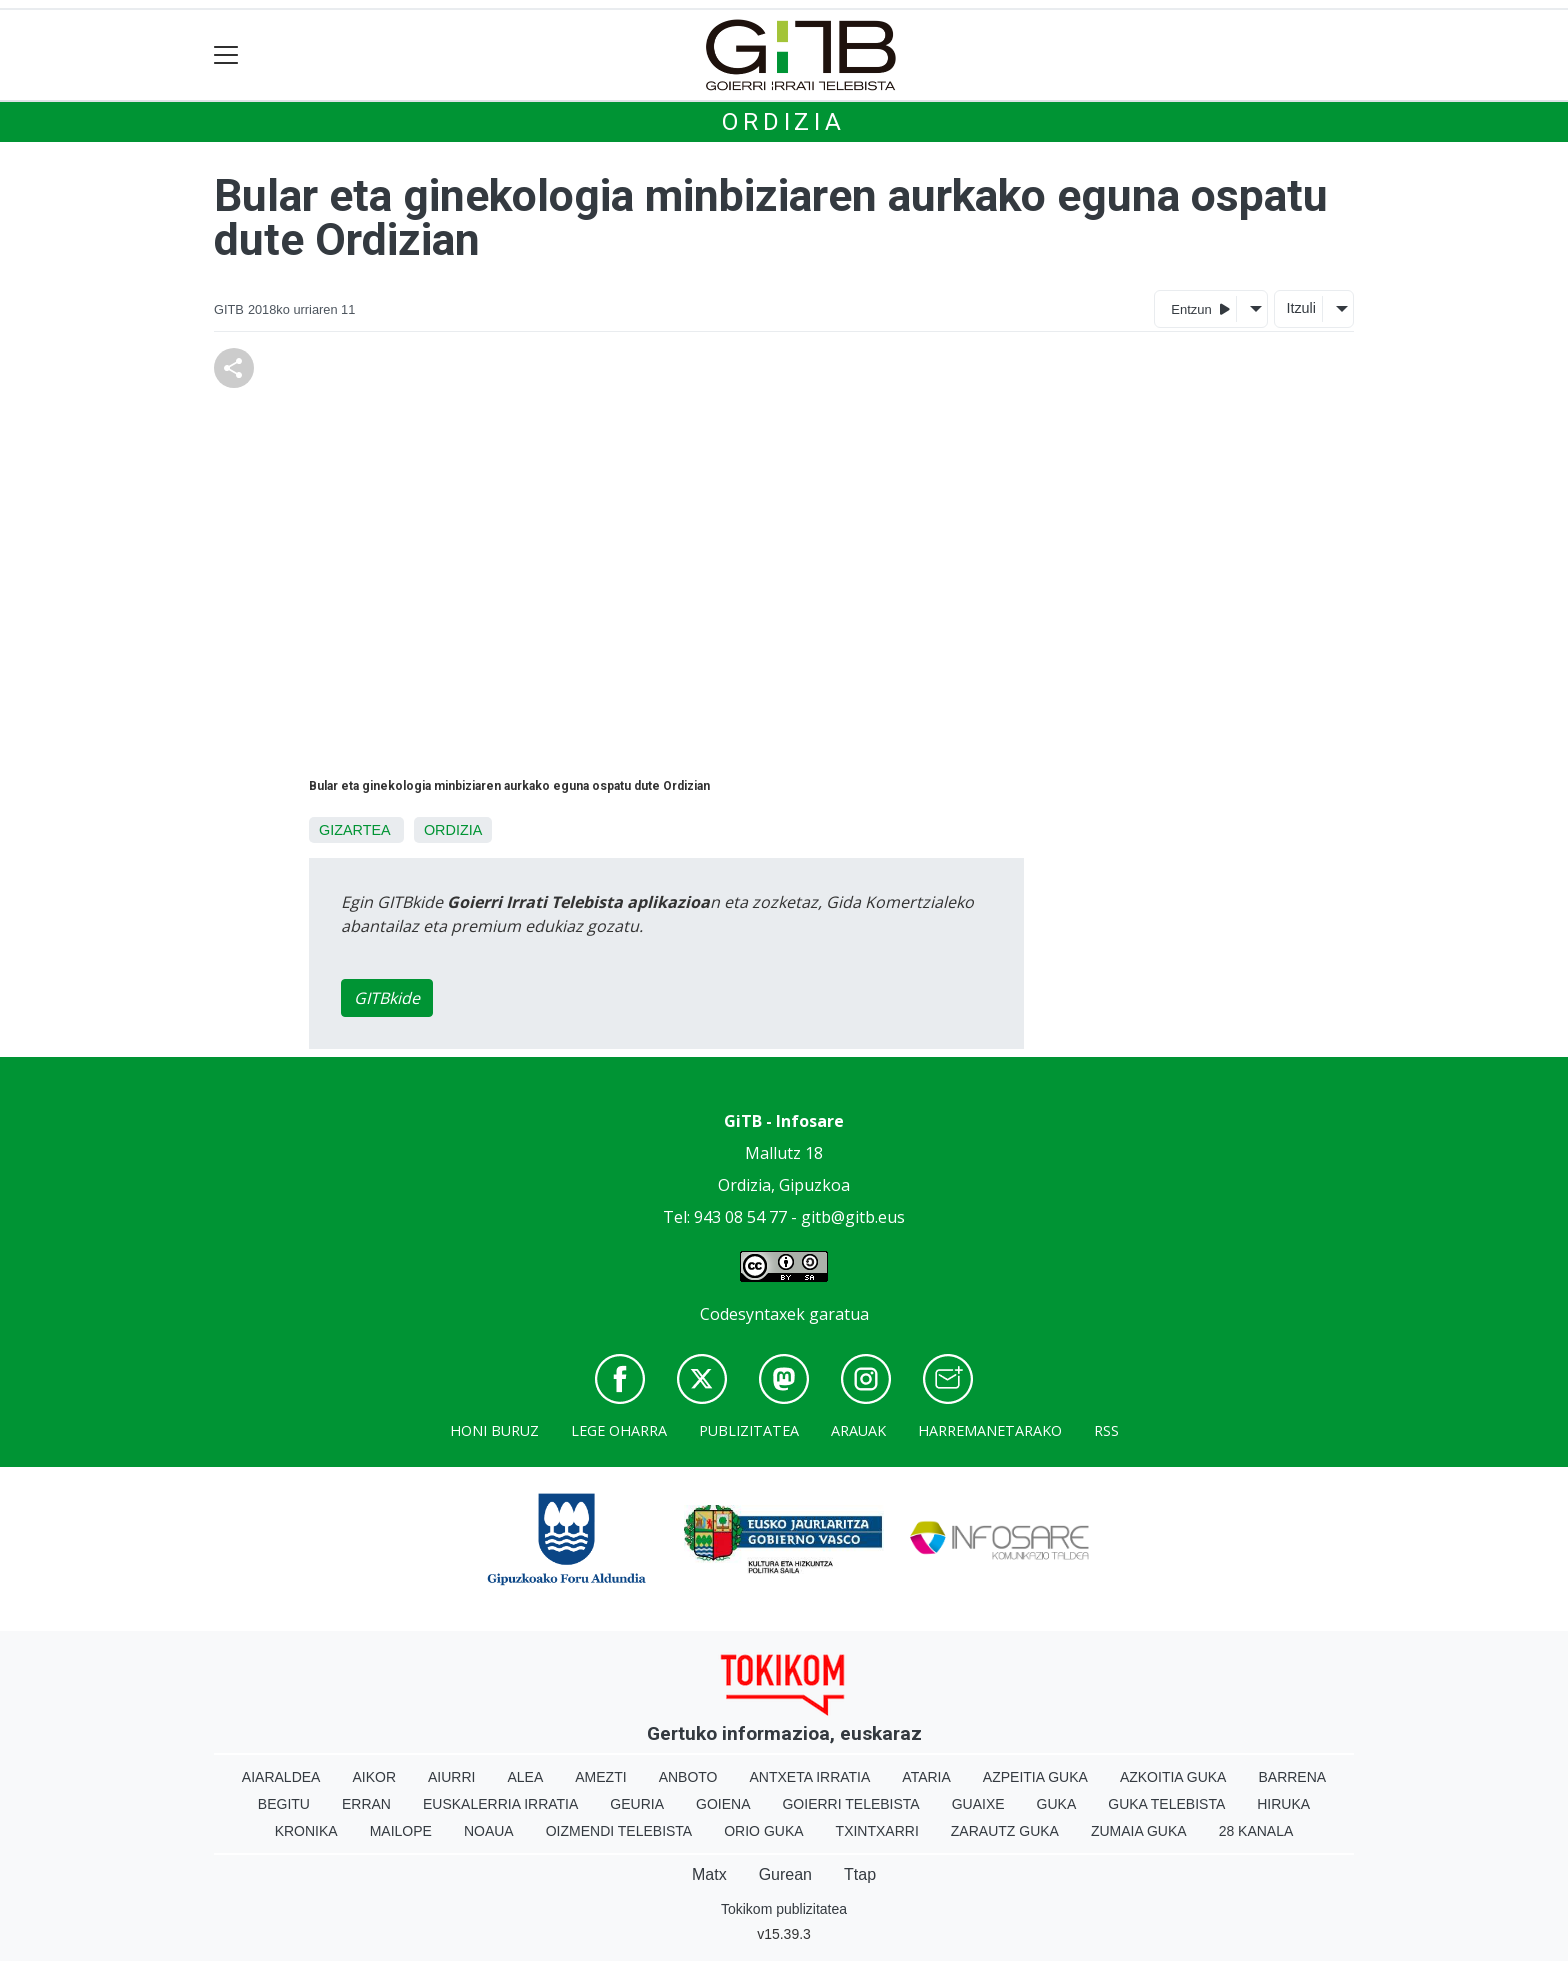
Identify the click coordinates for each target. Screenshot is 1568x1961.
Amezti (600, 1777)
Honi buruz (494, 1430)
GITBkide (387, 998)
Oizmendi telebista (619, 1831)
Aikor (374, 1777)
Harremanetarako (990, 1430)
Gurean (785, 1874)
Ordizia (784, 122)
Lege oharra (619, 1430)
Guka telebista (1166, 1804)
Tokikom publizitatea (784, 1909)
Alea (525, 1777)
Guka (1057, 1804)
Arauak (858, 1430)
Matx (709, 1874)
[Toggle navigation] (226, 55)
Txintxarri (877, 1831)
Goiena (723, 1804)
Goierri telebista (850, 1804)
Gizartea (354, 830)
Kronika (306, 1831)
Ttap (860, 1874)
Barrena (1292, 1777)
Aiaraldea (281, 1777)
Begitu (284, 1804)
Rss (1106, 1430)
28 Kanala (1256, 1831)
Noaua (489, 1831)
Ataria (926, 1777)
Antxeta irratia (810, 1777)
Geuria (637, 1804)
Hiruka (1283, 1804)
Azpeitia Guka (1035, 1777)
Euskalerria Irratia (500, 1804)
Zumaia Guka (1139, 1831)
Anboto (688, 1777)
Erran (366, 1804)
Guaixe (978, 1804)
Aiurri (451, 1777)
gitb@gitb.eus (853, 1217)
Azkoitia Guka (1173, 1777)
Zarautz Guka (1005, 1831)
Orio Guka (763, 1831)
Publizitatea (749, 1430)
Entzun (1200, 308)
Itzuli (1301, 308)
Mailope (401, 1831)
